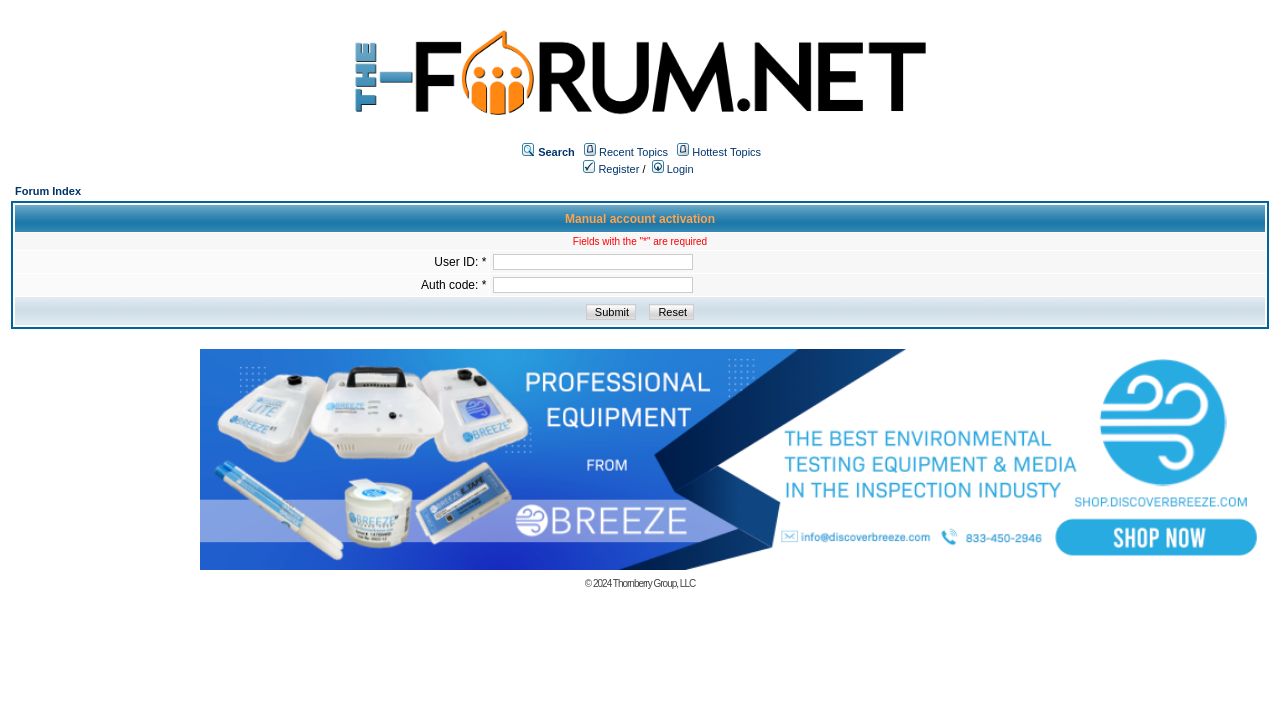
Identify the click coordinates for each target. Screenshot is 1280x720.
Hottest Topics (726, 152)
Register (611, 169)
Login (673, 169)
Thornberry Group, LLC (654, 583)
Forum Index (48, 191)
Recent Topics (633, 152)
